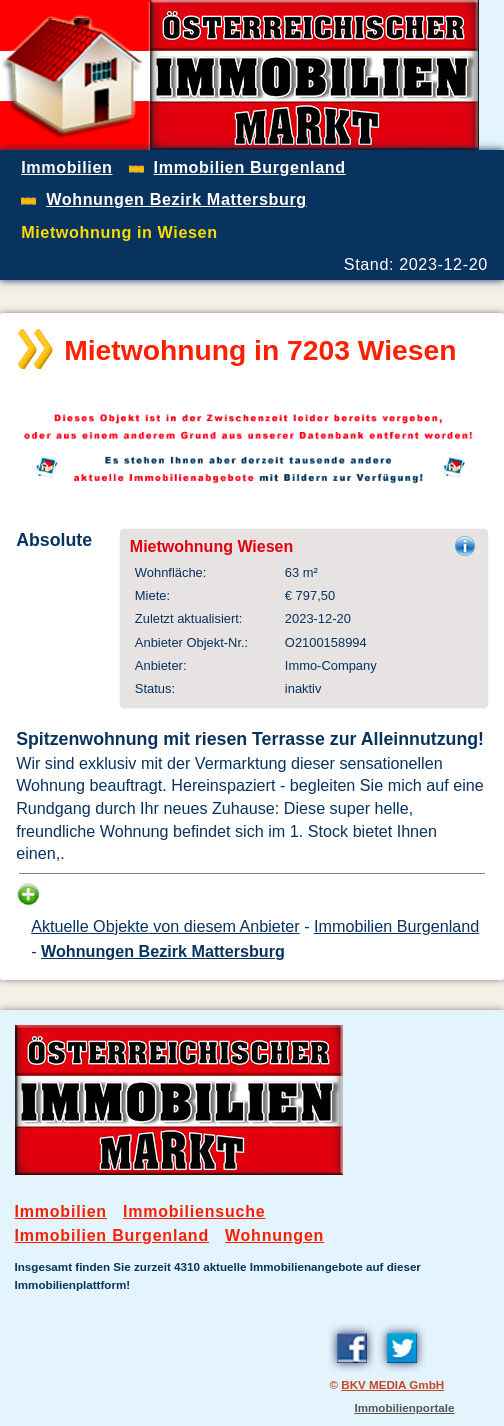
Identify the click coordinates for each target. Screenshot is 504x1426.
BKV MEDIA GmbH (392, 1384)
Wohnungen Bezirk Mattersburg (163, 951)
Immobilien (61, 1211)
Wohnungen (274, 1235)
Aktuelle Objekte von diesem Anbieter (165, 926)
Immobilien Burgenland (396, 926)
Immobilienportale (404, 1407)
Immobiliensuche (194, 1211)
